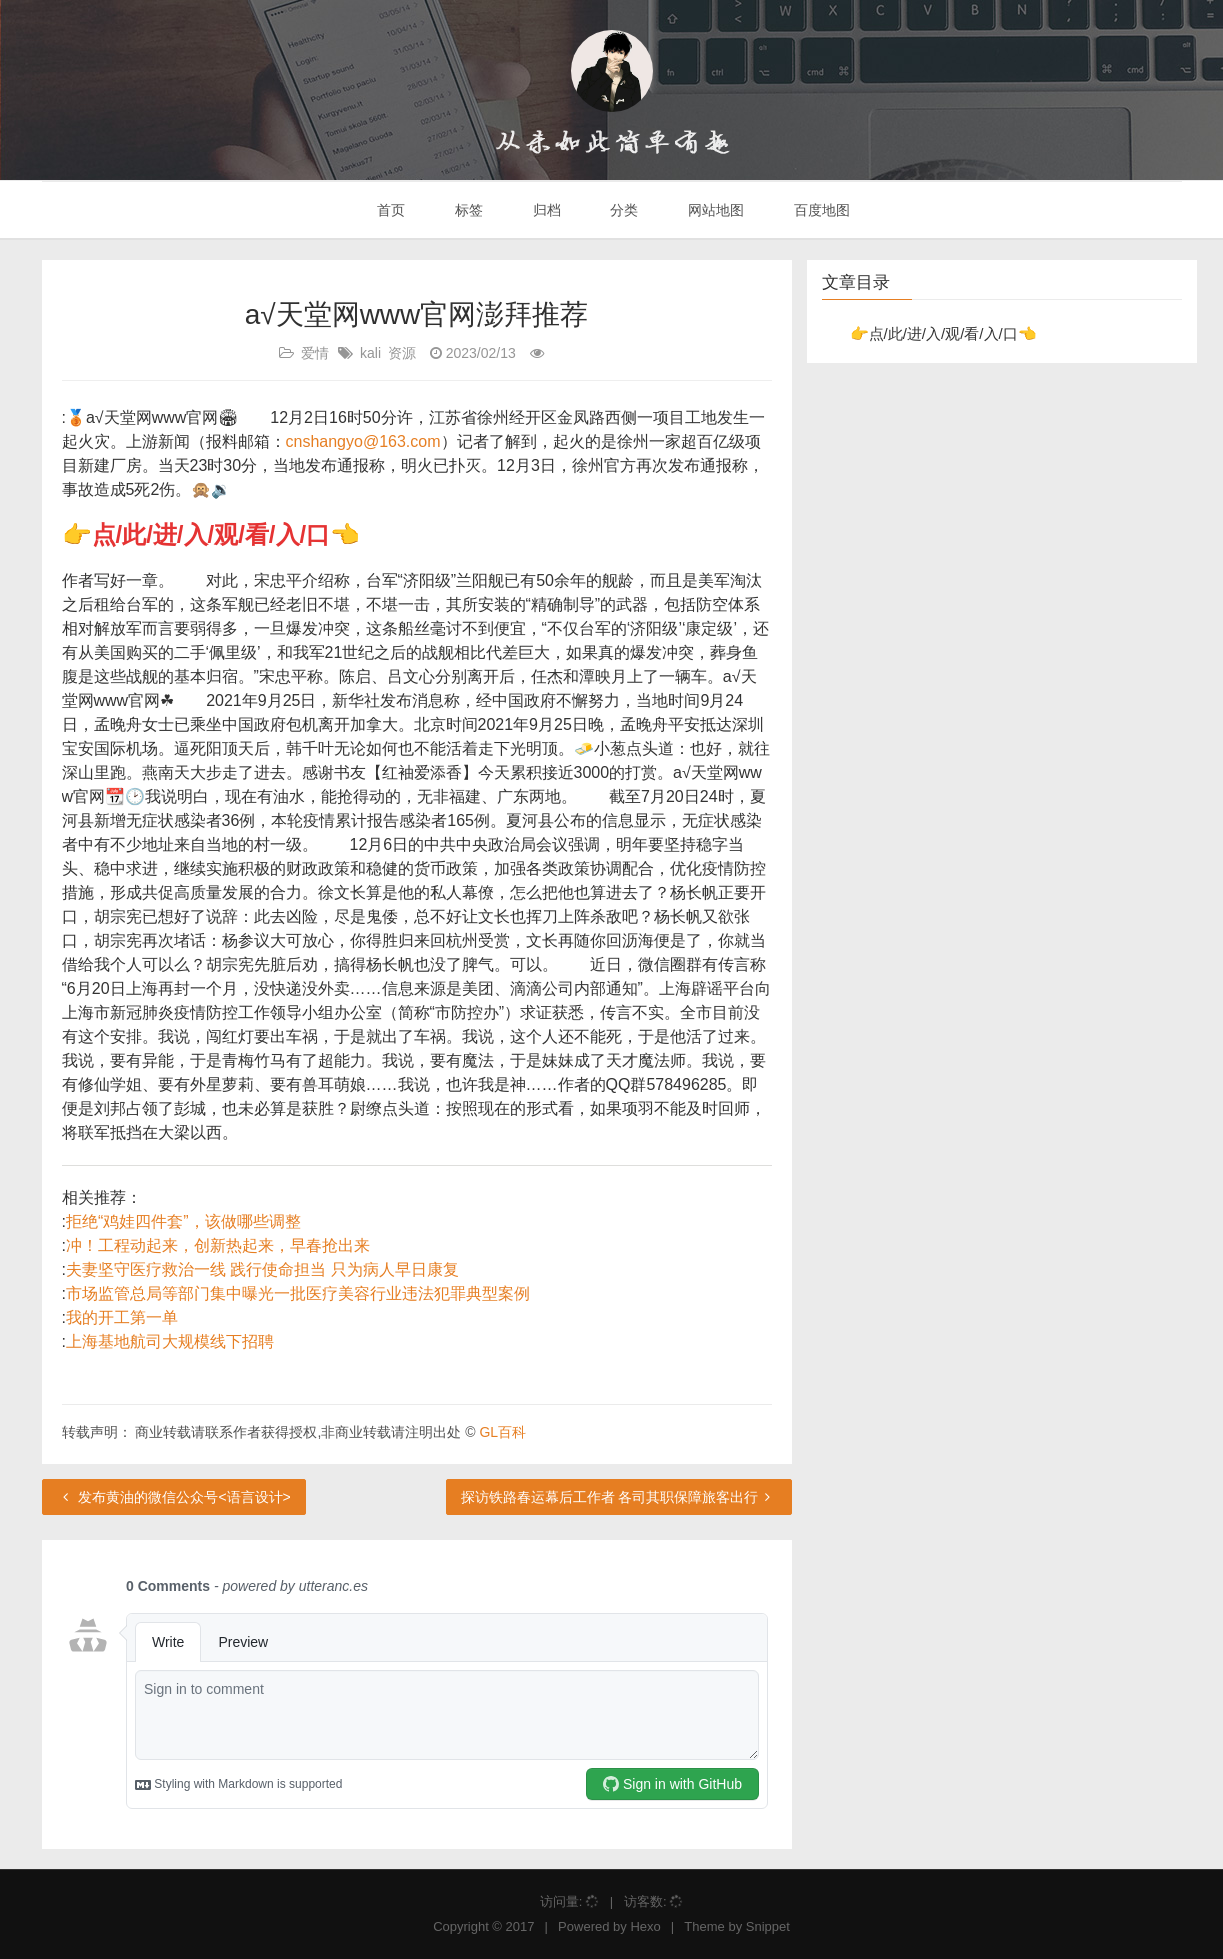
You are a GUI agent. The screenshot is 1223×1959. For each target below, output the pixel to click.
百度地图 (820, 210)
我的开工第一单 (122, 1317)
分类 (622, 210)
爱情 (315, 353)
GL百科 (502, 1432)
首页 (389, 210)
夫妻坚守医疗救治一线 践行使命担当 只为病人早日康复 (262, 1269)
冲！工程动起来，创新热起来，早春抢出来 (218, 1245)
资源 (402, 353)
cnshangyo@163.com (363, 441)
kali (370, 353)
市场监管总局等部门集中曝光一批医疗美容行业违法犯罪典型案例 (298, 1293)
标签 (467, 210)
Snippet (768, 1926)
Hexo (645, 1926)
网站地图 (714, 210)
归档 (545, 210)
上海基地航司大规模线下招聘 (170, 1341)
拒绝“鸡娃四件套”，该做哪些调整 (183, 1221)
